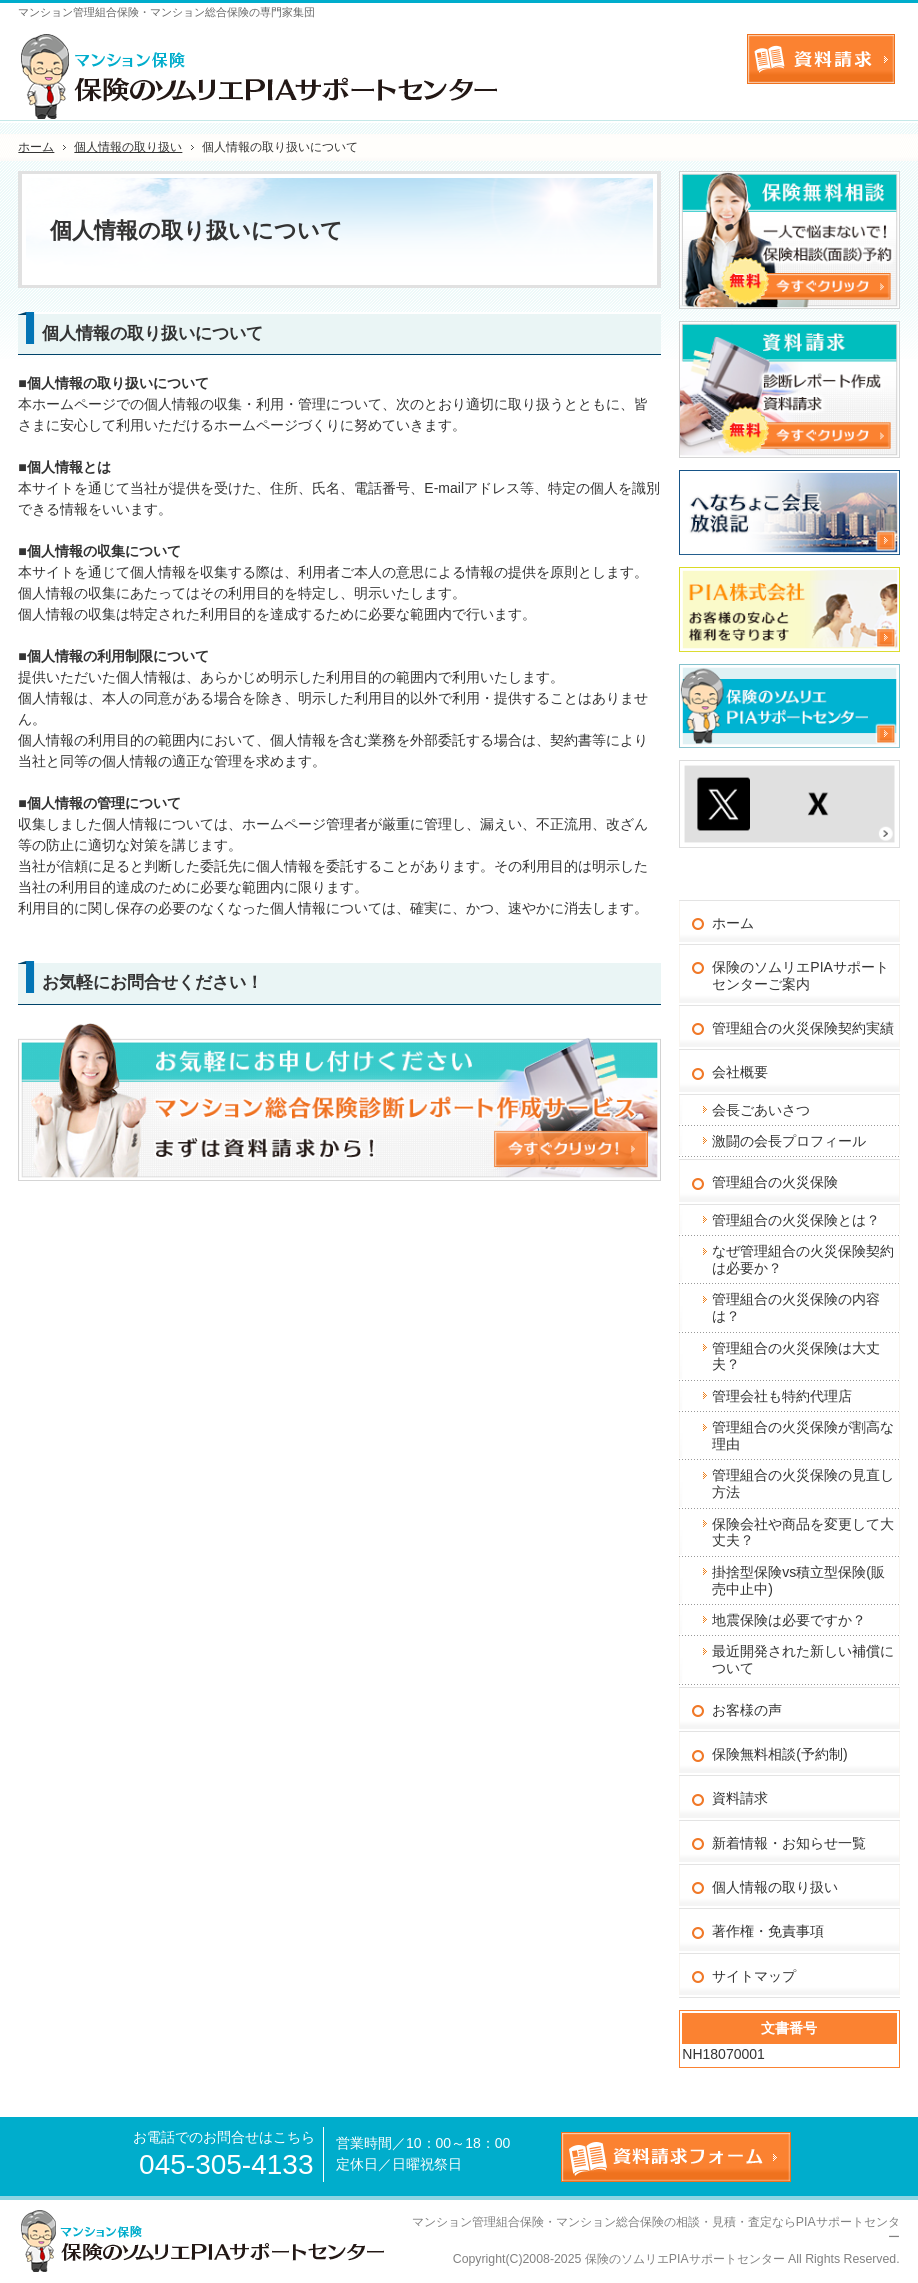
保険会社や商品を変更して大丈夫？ (803, 1532)
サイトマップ (754, 1976)
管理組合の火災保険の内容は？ (796, 1307)
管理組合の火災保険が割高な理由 (803, 1435)
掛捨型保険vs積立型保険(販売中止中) (798, 1580)
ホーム (733, 923)
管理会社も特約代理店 (782, 1396)
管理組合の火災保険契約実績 (803, 1028)
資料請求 (740, 1798)
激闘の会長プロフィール (789, 1141)
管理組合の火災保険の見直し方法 (803, 1483)
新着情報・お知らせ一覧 (789, 1843)
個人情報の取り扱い (775, 1887)
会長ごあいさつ (761, 1110)
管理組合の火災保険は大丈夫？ (796, 1356)
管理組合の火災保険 (775, 1182)
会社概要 (740, 1072)
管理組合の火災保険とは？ (796, 1220)
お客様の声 (747, 1710)
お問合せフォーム (821, 59)
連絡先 (711, 55)
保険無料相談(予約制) (779, 1754)
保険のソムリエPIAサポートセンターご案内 (800, 975)
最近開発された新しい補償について (803, 1659)
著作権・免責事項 (768, 1931)
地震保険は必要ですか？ (789, 1620)
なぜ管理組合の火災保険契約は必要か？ (803, 1259)
